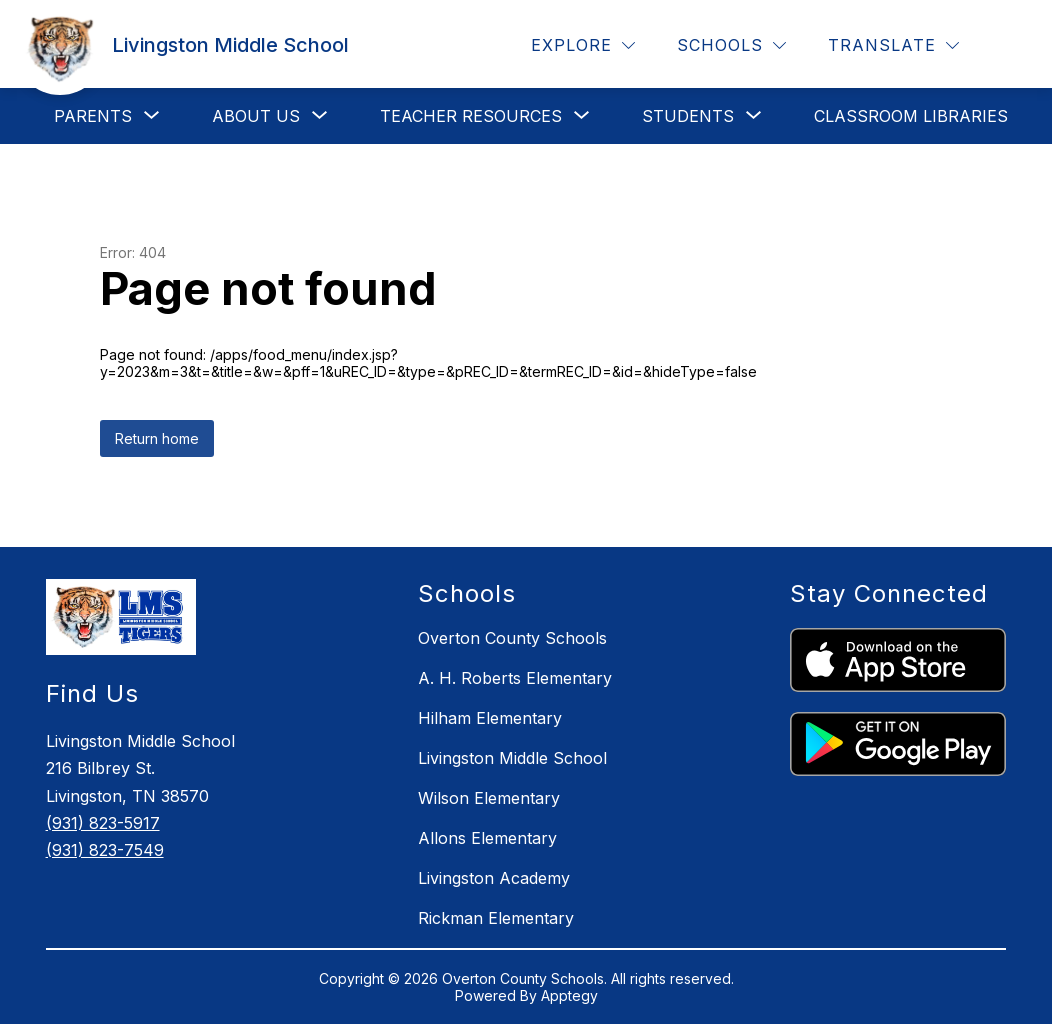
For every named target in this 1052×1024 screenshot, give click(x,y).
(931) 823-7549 (105, 850)
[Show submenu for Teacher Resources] (471, 116)
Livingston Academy (494, 878)
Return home (157, 438)
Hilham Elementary (490, 718)
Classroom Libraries (911, 116)
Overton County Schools (512, 638)
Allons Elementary (487, 838)
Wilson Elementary (489, 798)
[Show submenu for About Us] (256, 116)
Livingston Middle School (512, 758)
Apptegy (569, 995)
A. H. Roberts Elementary (515, 678)
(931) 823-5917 (103, 823)
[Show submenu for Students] (688, 116)
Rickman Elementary (496, 918)
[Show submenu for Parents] (93, 116)
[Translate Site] (893, 45)
